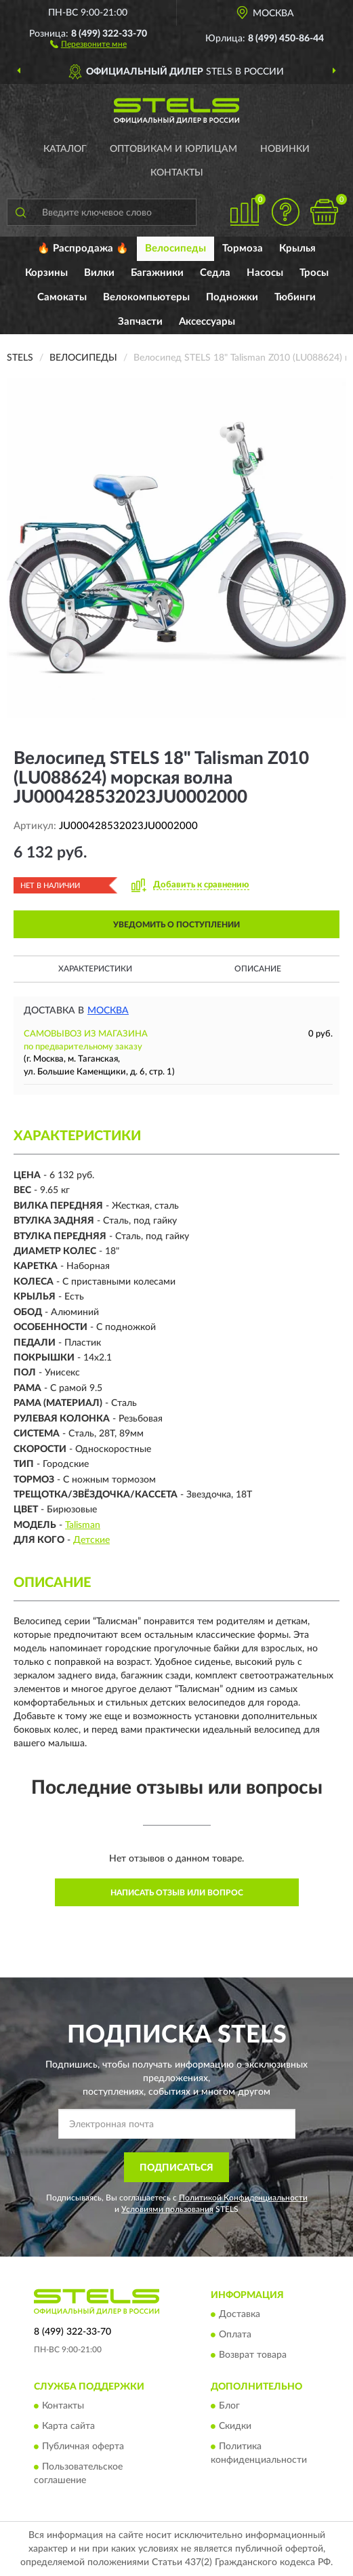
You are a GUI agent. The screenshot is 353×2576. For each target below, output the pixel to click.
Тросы (314, 273)
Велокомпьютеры (146, 297)
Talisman (82, 1525)
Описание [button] (257, 969)
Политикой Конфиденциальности (243, 2198)
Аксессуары (207, 322)
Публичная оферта (83, 2447)
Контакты (176, 173)
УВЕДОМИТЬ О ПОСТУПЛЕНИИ (176, 925)
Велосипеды (175, 248)
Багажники (157, 273)
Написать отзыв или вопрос (176, 1893)
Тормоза (242, 248)
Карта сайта (68, 2427)
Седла (215, 273)
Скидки (235, 2427)
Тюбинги (295, 297)
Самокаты (62, 297)
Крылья (297, 248)
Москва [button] (108, 1010)
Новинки (285, 149)
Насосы (265, 273)
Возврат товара (253, 2355)
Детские (91, 1540)
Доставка (239, 2314)
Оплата (235, 2334)
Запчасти (140, 322)
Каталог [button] (65, 149)
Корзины (46, 273)
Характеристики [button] (95, 969)
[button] (88, 43)
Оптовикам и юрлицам (173, 149)
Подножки (232, 297)
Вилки (99, 273)
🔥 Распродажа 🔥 (83, 248)
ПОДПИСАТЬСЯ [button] (176, 2168)
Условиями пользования (167, 2209)
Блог (229, 2406)
